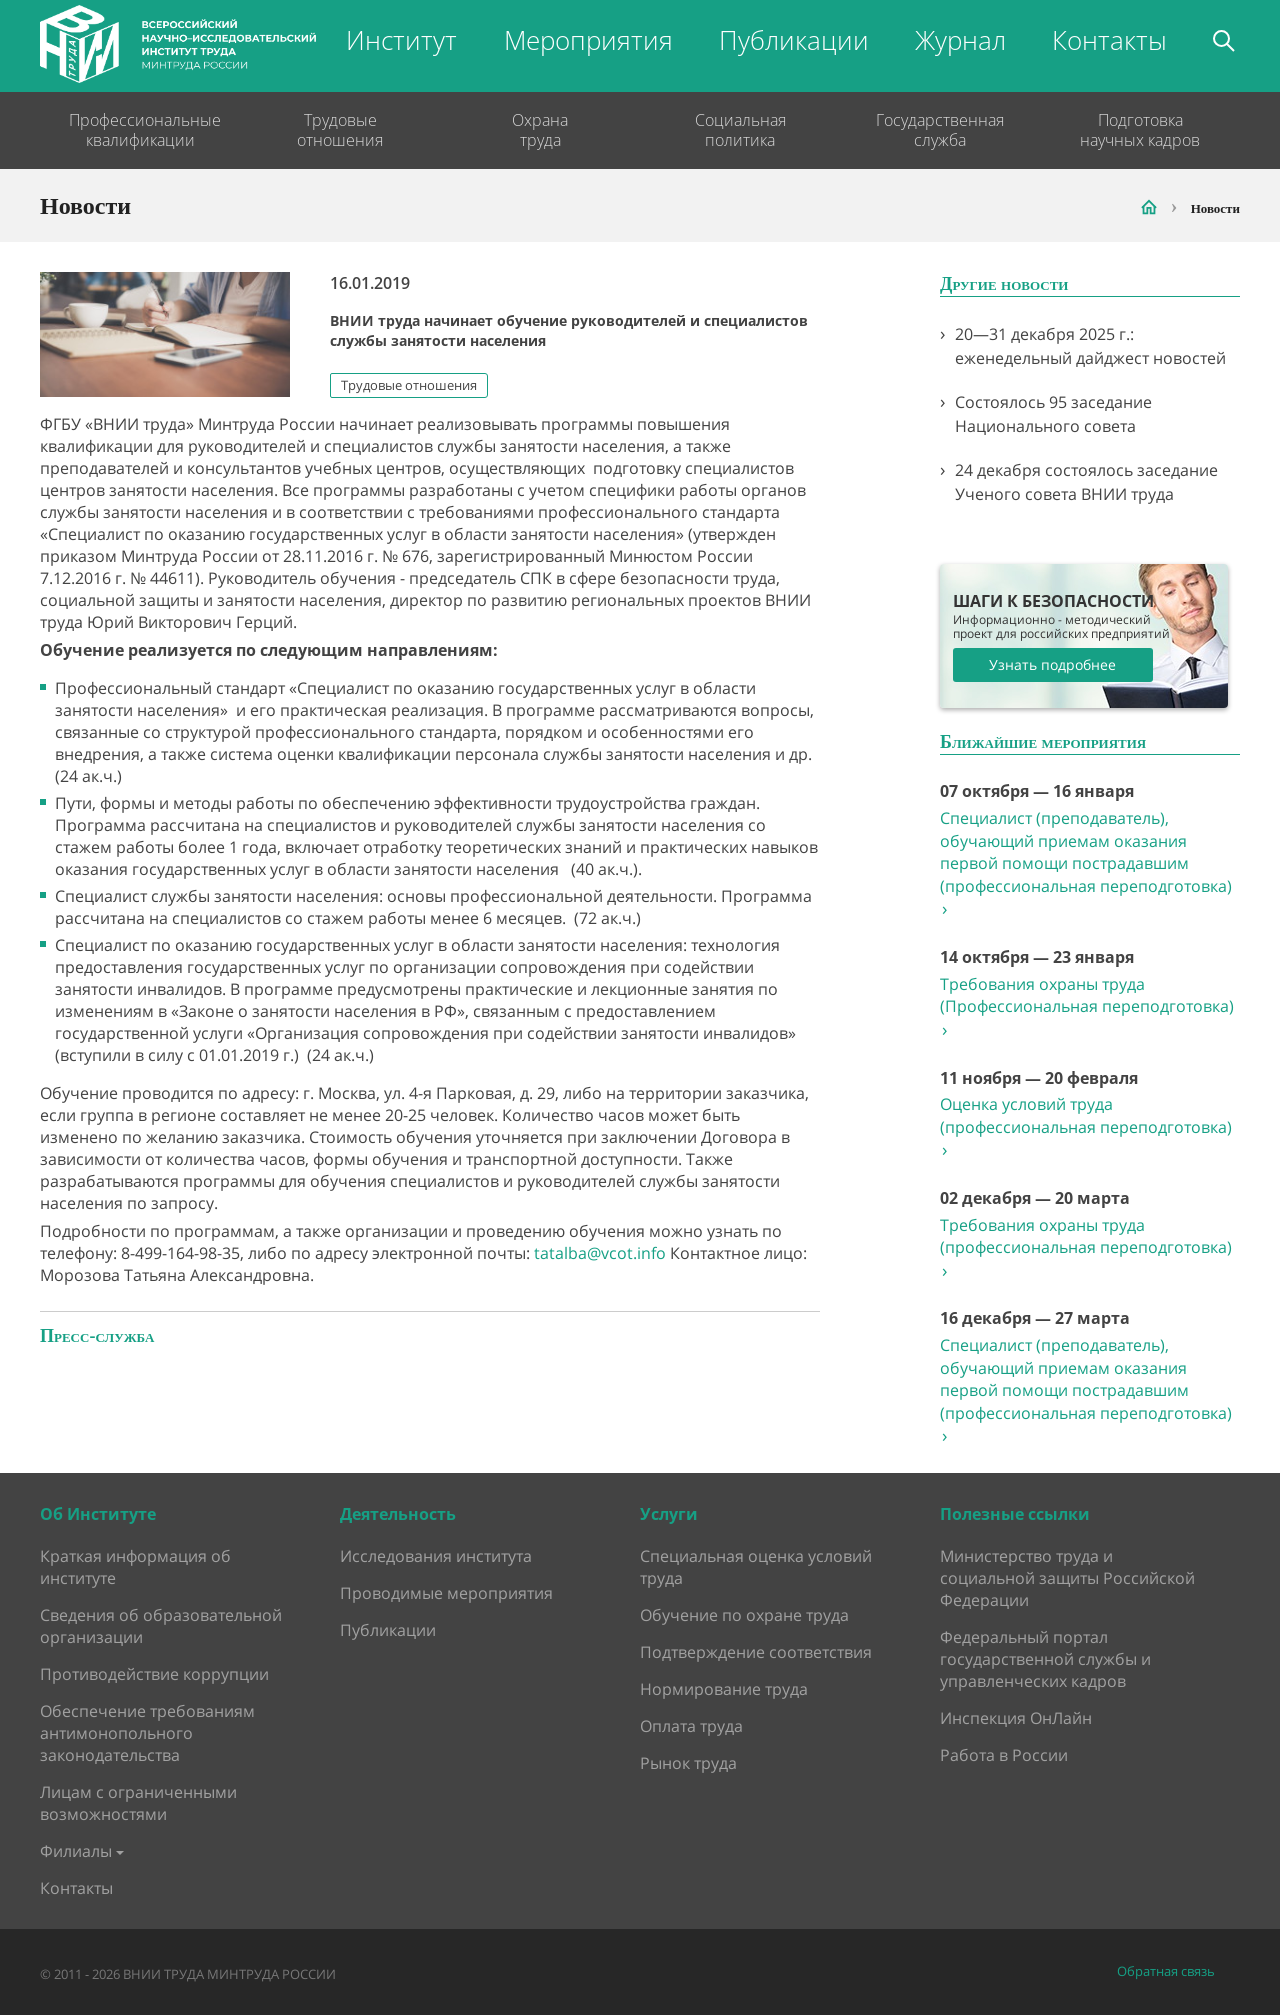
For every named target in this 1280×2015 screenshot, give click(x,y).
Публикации (794, 40)
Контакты (1109, 40)
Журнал (960, 40)
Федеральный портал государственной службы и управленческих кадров (1045, 1659)
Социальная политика (740, 130)
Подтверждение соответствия (756, 1652)
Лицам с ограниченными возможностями (138, 1803)
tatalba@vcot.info (600, 1253)
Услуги (669, 1514)
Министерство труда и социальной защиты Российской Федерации (1067, 1578)
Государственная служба (940, 130)
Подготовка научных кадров (1140, 130)
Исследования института (436, 1556)
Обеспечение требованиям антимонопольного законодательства (147, 1733)
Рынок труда (688, 1763)
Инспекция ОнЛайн (1016, 1718)
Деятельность (398, 1514)
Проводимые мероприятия (446, 1593)
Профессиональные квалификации (140, 130)
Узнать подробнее (1052, 664)
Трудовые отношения (340, 130)
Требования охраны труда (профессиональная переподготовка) (1086, 1248)
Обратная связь (1166, 1971)
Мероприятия (588, 40)
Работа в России (1004, 1755)
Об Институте (98, 1514)
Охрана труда (540, 130)
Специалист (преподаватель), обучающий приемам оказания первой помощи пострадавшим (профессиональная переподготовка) (1086, 863)
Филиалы (76, 1851)
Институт (401, 40)
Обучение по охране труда (744, 1615)
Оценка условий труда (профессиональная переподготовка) (1086, 1127)
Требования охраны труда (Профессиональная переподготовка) (1087, 1007)
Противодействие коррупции (154, 1674)
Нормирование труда (724, 1689)
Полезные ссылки (1015, 1514)
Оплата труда (691, 1726)
